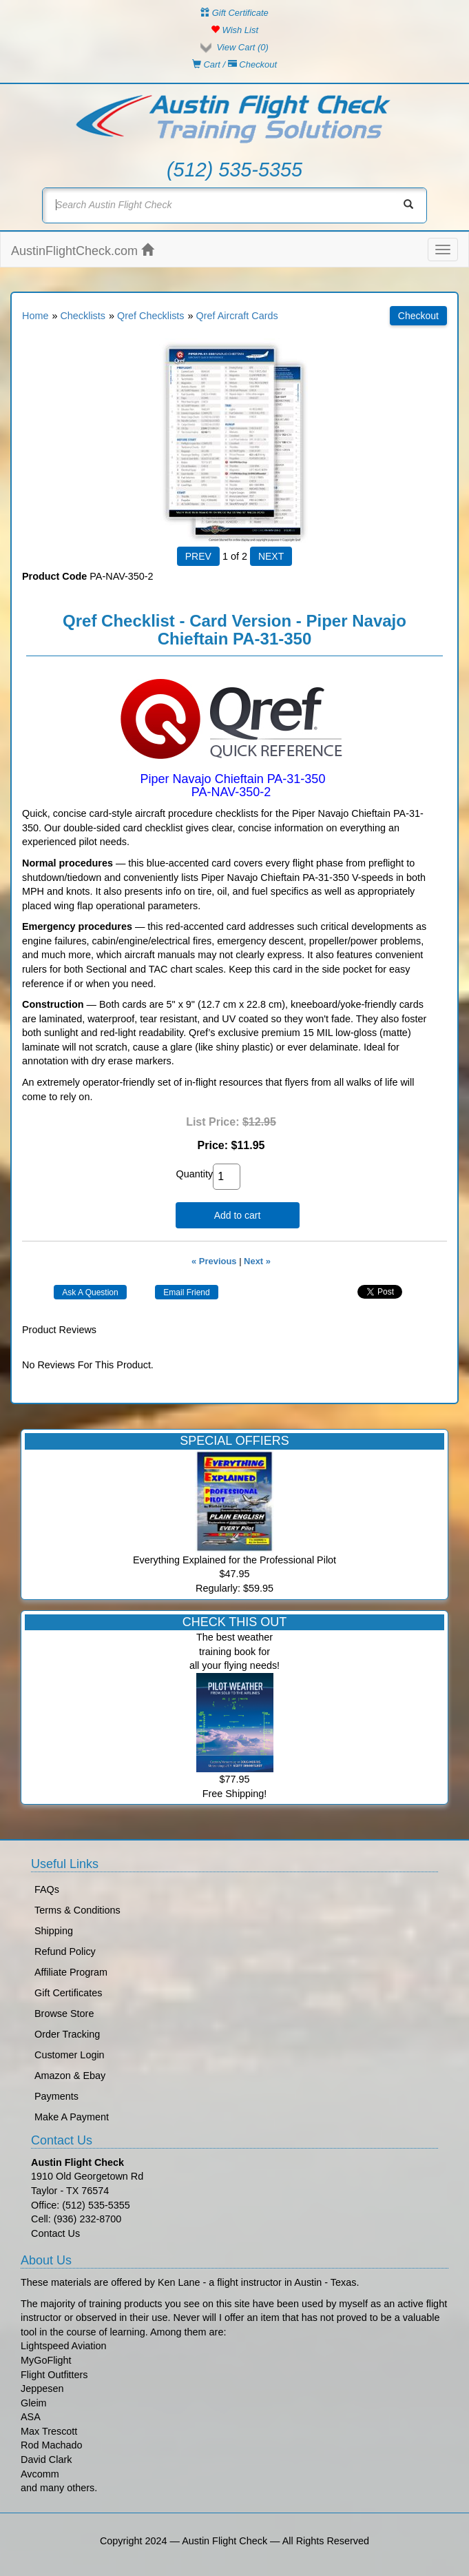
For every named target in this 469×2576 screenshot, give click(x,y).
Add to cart (237, 1215)
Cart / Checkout (234, 64)
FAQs (46, 1889)
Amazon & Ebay (69, 2075)
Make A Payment (71, 2116)
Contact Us (55, 2233)
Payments (56, 2096)
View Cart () (242, 47)
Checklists (82, 315)
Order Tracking (67, 2034)
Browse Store (64, 2013)
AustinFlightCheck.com (82, 250)
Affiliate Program (70, 1972)
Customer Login (69, 2054)
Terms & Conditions (77, 1910)
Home (35, 315)
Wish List (234, 30)
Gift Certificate (234, 13)
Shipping (53, 1930)
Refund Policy (65, 1951)
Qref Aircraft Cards (237, 315)
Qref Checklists (151, 315)
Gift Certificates (68, 1992)
